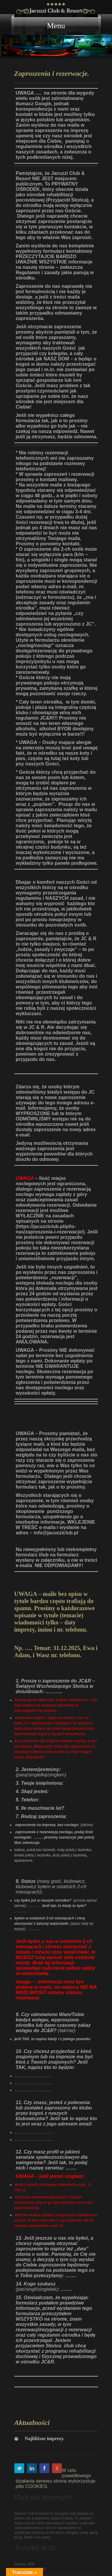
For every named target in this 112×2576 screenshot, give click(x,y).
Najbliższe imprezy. (45, 2438)
